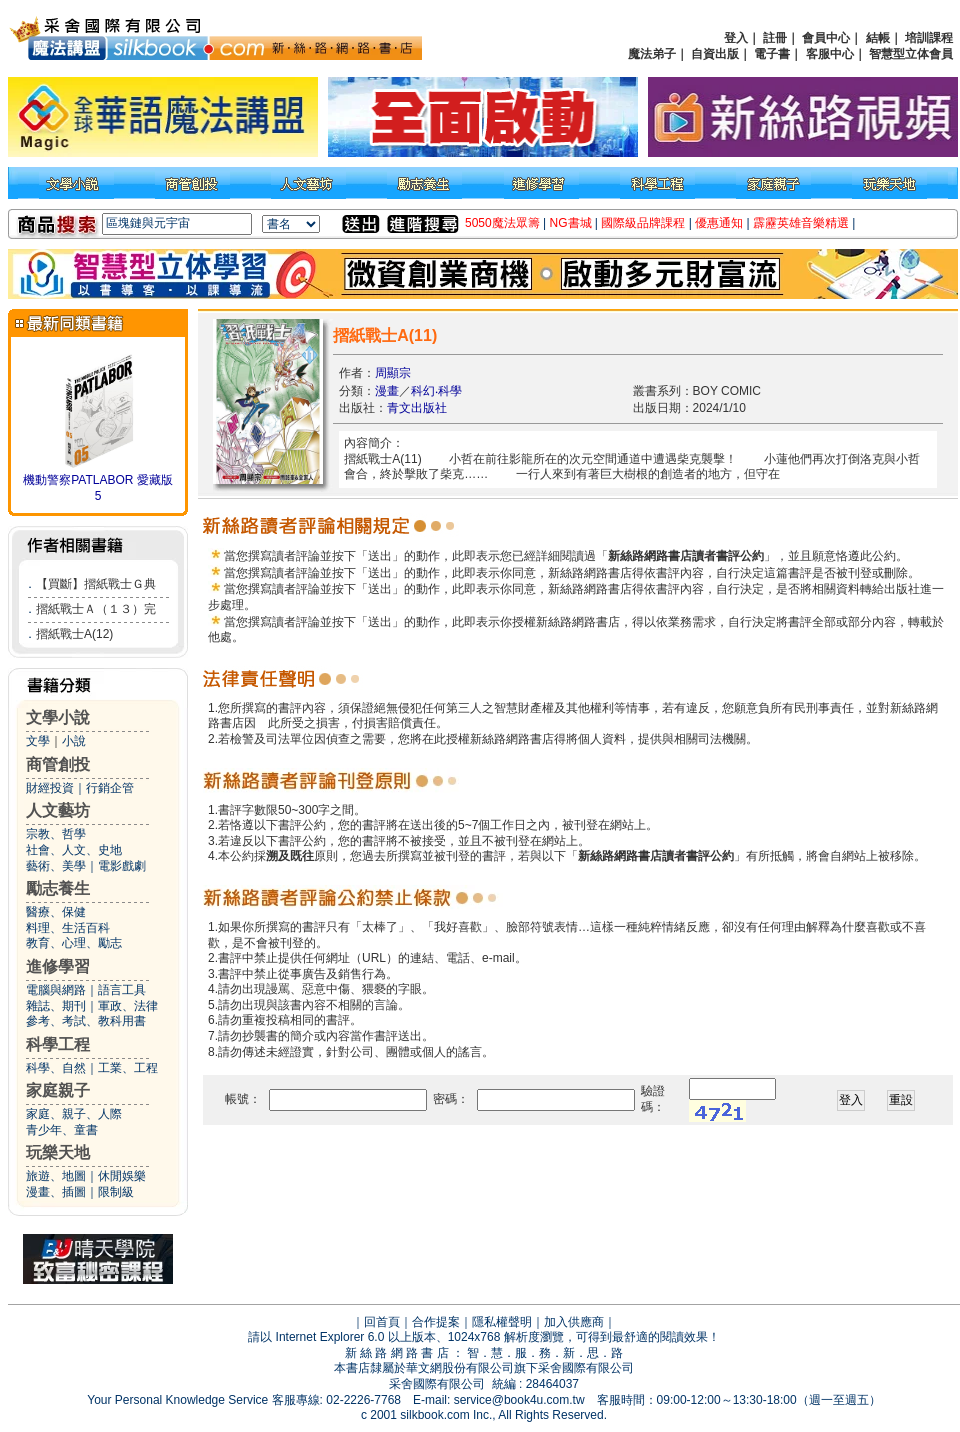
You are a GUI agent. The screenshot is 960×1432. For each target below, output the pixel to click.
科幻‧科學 (436, 391)
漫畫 (387, 391)
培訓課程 (929, 38)
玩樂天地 (58, 1152)
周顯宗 (393, 373)
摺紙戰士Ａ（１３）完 (96, 609)
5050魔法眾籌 (502, 223)
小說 (74, 741)
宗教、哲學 (56, 834)
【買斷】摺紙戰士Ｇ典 (96, 584)
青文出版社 (417, 408)
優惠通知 (719, 223)
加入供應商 (574, 1322)
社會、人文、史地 (74, 850)
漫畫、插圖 (56, 1192)
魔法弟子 (652, 54)
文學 (38, 741)
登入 (736, 38)
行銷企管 (110, 788)
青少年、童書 (62, 1130)
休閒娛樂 (122, 1176)
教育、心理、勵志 (74, 943)
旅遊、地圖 (56, 1176)
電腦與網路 (56, 990)
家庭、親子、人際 (74, 1114)
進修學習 (58, 966)
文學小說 (58, 717)
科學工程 (58, 1044)
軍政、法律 (128, 1006)
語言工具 (122, 990)
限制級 (116, 1192)
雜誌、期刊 (56, 1006)
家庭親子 (58, 1090)
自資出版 (715, 54)
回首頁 (382, 1322)
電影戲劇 (122, 866)
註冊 (775, 38)
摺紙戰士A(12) (74, 634)
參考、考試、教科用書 (86, 1021)
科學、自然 (56, 1068)
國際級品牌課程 (643, 223)
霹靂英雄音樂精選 (801, 223)
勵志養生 (58, 888)
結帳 (878, 38)
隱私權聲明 (502, 1322)
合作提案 (436, 1322)
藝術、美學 (56, 866)
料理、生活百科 (68, 928)
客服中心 (830, 54)
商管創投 (58, 764)
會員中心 (826, 38)
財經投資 (50, 788)
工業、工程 (128, 1068)
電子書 (772, 54)
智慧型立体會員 (911, 54)
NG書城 (571, 223)
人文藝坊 (58, 810)
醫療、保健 (56, 912)
